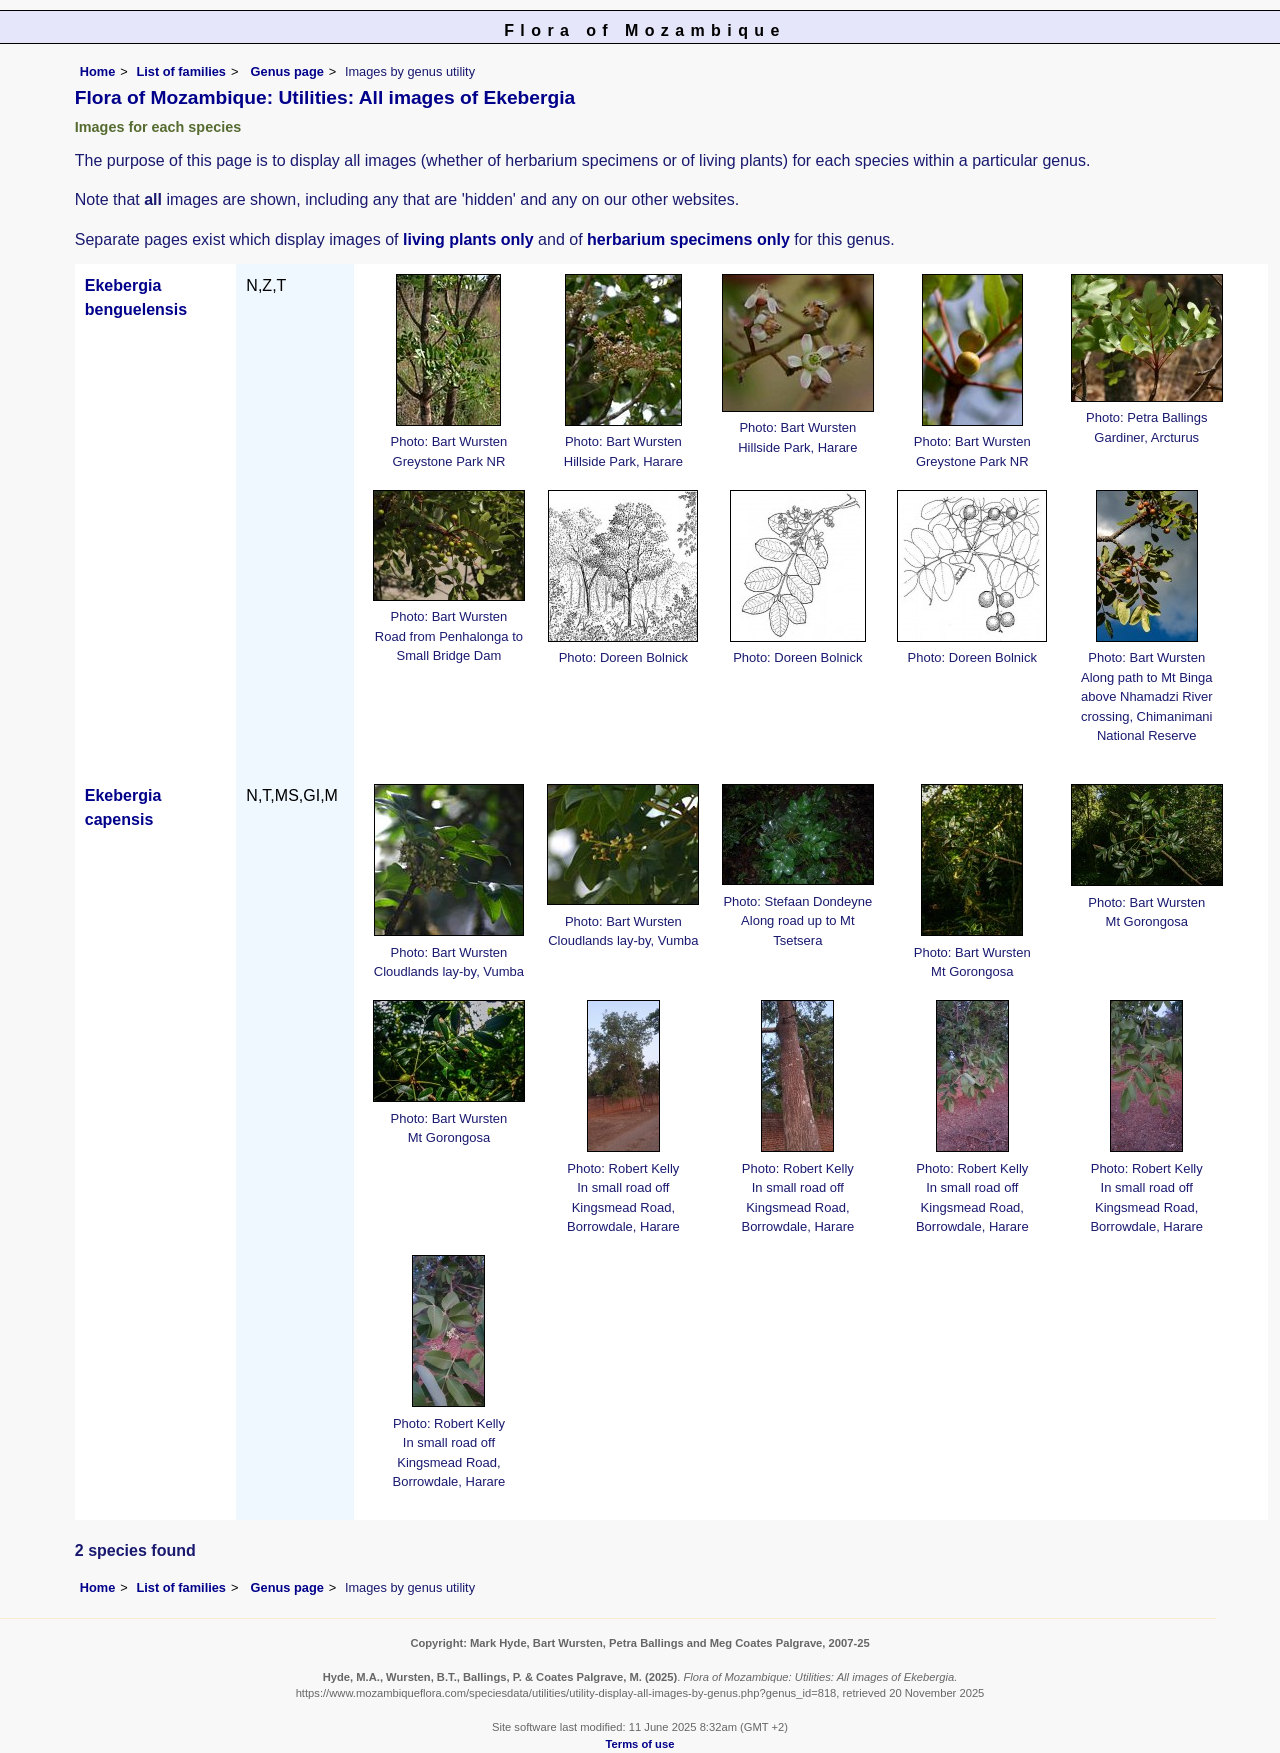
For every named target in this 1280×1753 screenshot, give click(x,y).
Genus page (287, 71)
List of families (181, 71)
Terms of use (640, 1744)
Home (98, 71)
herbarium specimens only (688, 239)
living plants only (468, 239)
